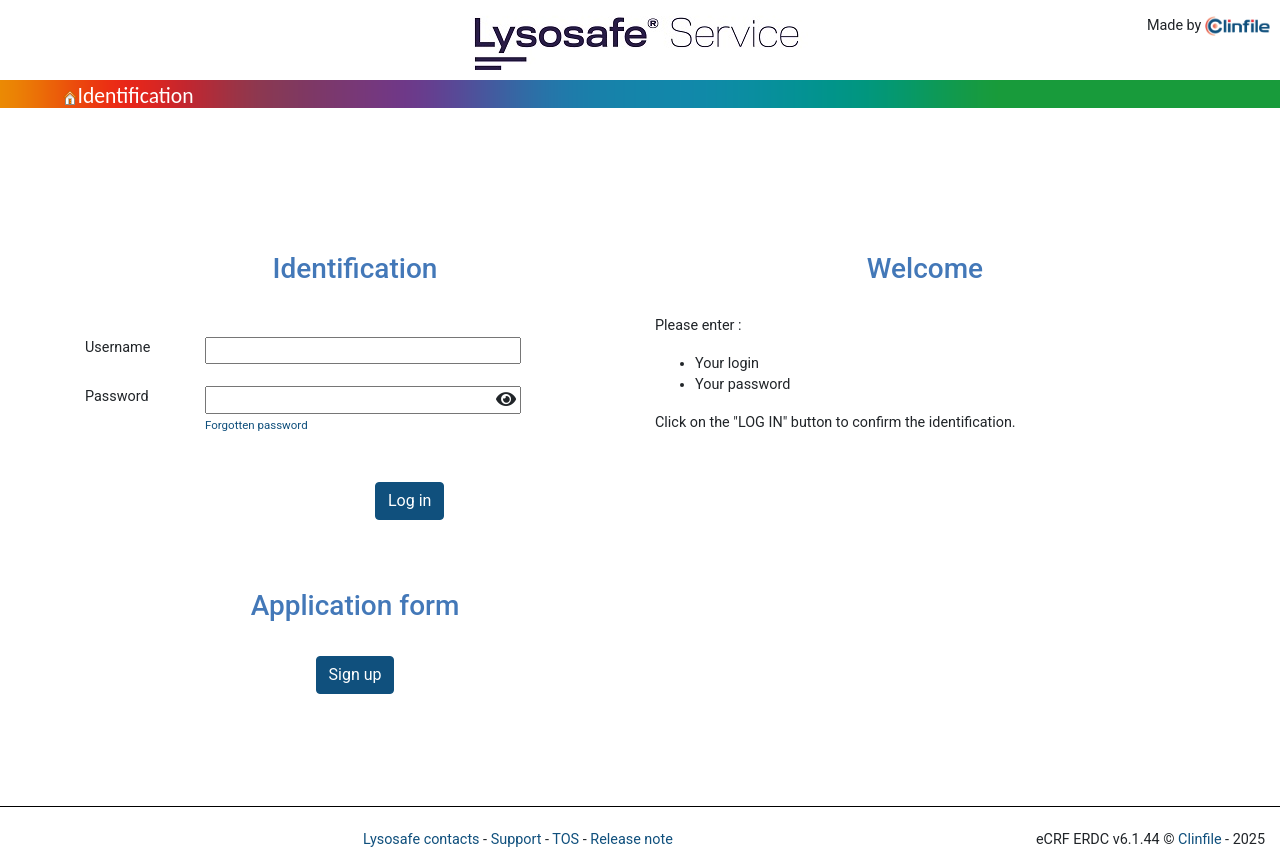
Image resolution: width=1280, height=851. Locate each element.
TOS (565, 839)
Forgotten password (256, 425)
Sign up (355, 674)
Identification (128, 95)
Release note (631, 839)
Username (117, 347)
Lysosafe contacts (421, 839)
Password (117, 396)
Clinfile (1199, 839)
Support (516, 839)
